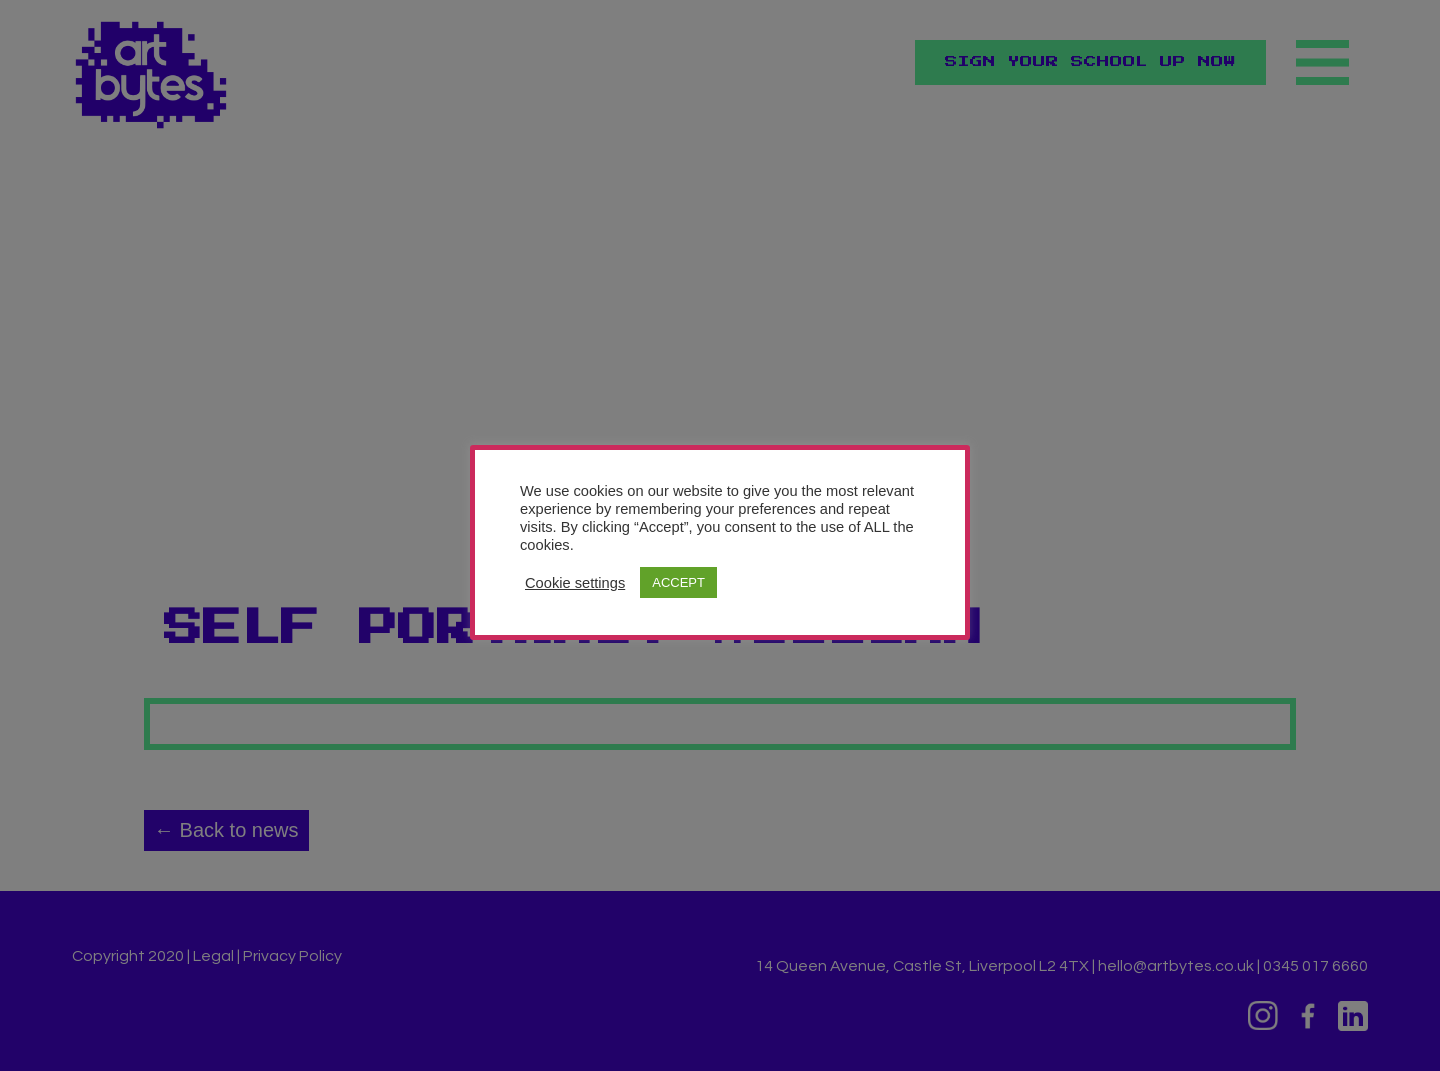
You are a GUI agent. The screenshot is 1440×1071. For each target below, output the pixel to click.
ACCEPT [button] (678, 582)
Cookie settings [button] (575, 583)
